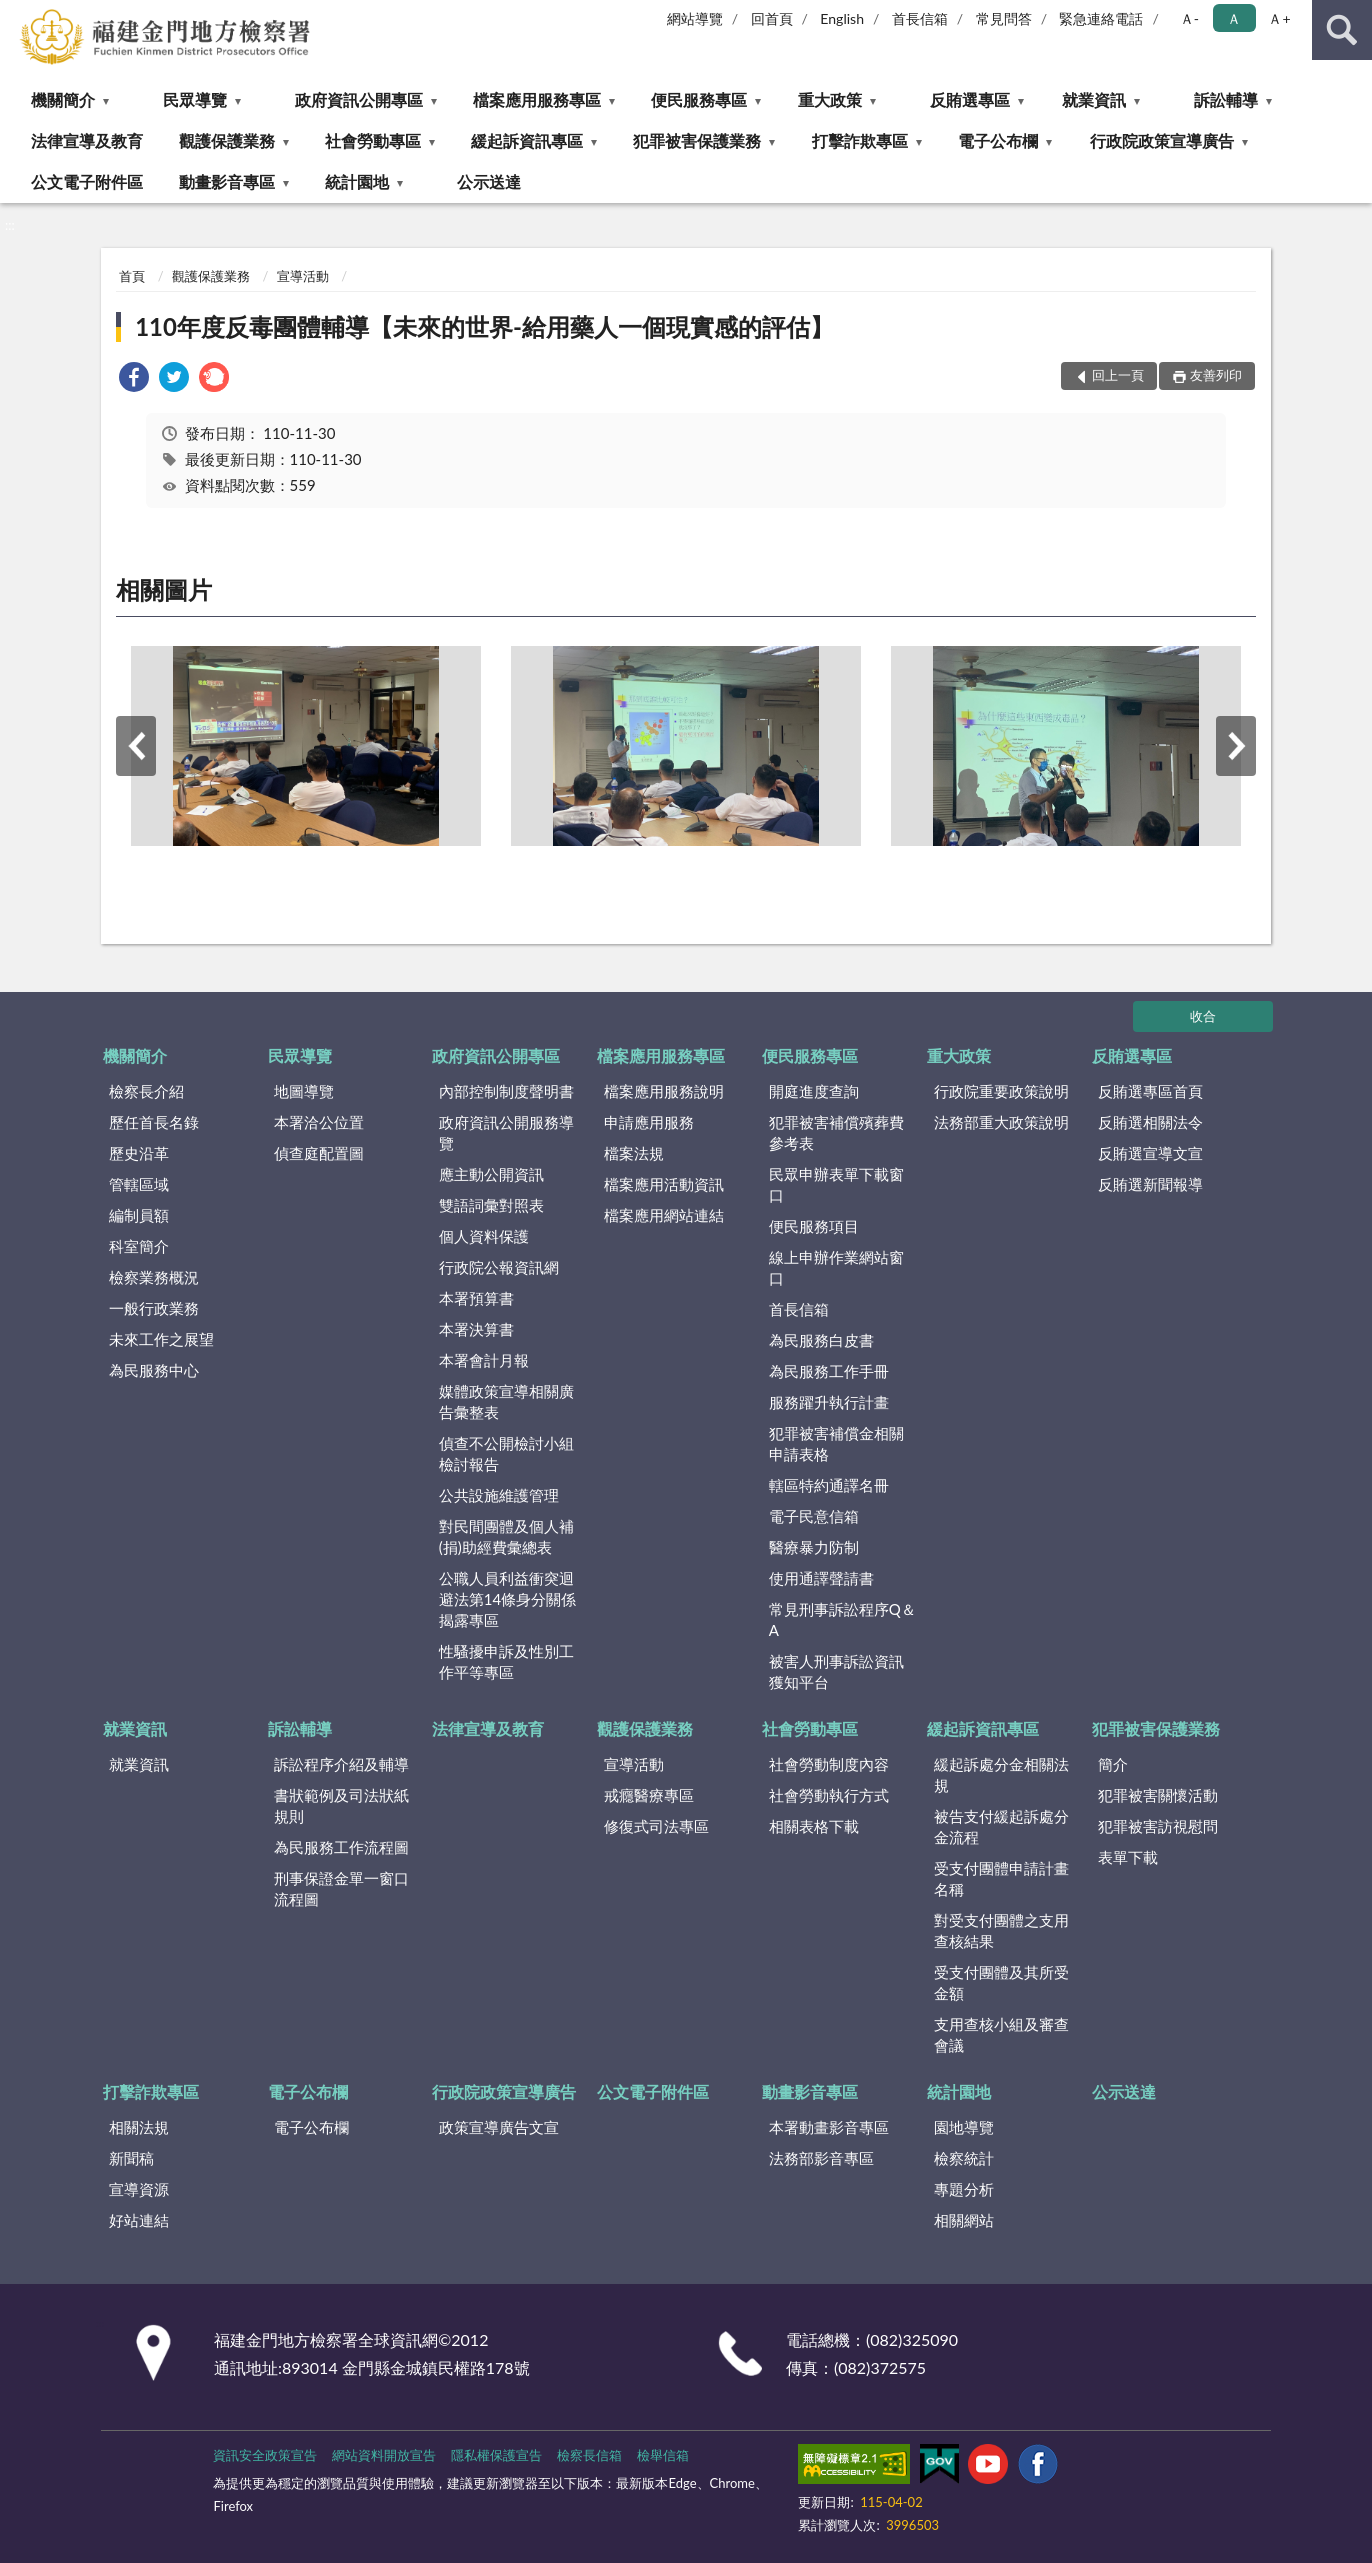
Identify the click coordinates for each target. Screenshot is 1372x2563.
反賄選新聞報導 (1150, 1184)
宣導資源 (139, 2189)
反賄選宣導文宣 (1150, 1153)
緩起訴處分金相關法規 (1001, 1774)
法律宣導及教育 (87, 140)
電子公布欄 (998, 140)
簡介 (1113, 1764)
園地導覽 (964, 2127)
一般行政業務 (154, 1308)
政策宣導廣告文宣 (499, 2127)
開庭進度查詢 (814, 1091)
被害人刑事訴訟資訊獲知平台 (836, 1671)
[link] (134, 379)
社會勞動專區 (373, 140)
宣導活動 (303, 276)
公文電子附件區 (87, 181)
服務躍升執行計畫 (829, 1402)
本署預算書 (476, 1298)
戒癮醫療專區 (649, 1795)
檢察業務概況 (154, 1277)
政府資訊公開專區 (359, 99)
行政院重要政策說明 (1001, 1091)
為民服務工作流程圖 (341, 1847)
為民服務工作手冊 (829, 1371)
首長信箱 (920, 18)
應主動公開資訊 (491, 1174)
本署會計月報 (484, 1360)
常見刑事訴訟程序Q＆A (842, 1619)
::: (16, 15)
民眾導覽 (195, 99)
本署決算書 (476, 1329)
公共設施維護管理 (499, 1495)
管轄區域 (139, 1184)
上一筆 (136, 746)
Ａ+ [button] (1279, 18)
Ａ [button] (1234, 18)
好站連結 (139, 2220)
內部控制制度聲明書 (506, 1091)
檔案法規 (634, 1153)
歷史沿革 (139, 1153)
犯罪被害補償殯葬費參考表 (836, 1132)
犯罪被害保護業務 (697, 140)
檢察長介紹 (146, 1091)
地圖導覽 (304, 1091)
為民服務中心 (154, 1370)
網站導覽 (695, 18)
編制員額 (139, 1215)
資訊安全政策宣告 (265, 2455)
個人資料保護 (484, 1236)
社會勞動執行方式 (829, 1795)
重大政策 (830, 99)
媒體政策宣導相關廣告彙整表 (506, 1401)
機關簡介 (63, 99)
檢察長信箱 (589, 2455)
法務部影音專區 (821, 2158)
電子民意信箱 (814, 1516)
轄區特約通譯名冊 (829, 1485)
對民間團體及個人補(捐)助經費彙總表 (506, 1536)
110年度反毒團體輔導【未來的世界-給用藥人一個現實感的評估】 (484, 326)
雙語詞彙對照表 (491, 1205)
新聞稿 (131, 2158)
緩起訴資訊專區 (527, 140)
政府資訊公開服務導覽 (506, 1132)
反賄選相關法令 (1150, 1122)
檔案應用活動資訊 (664, 1184)
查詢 (1342, 30)
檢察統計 (964, 2158)
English (842, 18)
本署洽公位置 (319, 1122)
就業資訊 (1094, 99)
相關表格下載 (814, 1826)
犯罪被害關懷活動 (1158, 1795)
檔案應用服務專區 (537, 99)
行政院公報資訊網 (499, 1267)
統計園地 (357, 181)
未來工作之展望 (161, 1339)
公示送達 (489, 181)
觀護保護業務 (227, 140)
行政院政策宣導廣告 (1162, 140)
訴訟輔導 (1226, 99)
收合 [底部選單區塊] (1203, 1016)
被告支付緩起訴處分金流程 (1001, 1826)
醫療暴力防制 (814, 1547)
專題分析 (964, 2189)
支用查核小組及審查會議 (1001, 2034)
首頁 (132, 276)
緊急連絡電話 (1101, 18)
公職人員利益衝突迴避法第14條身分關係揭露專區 (507, 1599)
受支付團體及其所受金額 (1001, 1982)
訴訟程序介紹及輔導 (341, 1764)
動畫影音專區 (227, 181)
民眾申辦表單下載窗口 (836, 1184)
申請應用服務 (649, 1122)
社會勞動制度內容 (829, 1764)
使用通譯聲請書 (821, 1578)
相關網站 (964, 2220)
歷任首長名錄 (154, 1122)
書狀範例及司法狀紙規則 (341, 1805)
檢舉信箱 (663, 2455)
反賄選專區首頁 (1150, 1091)
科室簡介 (139, 1246)
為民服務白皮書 (821, 1340)
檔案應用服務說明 (664, 1091)
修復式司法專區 (656, 1826)
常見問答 (1004, 18)
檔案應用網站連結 (664, 1215)
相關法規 (139, 2127)
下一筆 (1236, 746)
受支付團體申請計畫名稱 (1001, 1878)
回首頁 (772, 18)
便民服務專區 (699, 99)
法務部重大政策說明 (1001, 1122)
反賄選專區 (970, 99)
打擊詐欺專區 (860, 140)
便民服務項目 (814, 1226)
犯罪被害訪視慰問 (1158, 1826)
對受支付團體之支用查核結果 (1001, 1930)
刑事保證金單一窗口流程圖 (341, 1888)
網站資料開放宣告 (384, 2455)
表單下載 (1128, 1857)
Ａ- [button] (1189, 18)
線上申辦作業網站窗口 (836, 1267)
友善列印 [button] (1216, 375)
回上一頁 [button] (1118, 375)
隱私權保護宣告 (496, 2455)
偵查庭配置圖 (319, 1153)
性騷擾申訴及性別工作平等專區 (506, 1661)
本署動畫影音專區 (829, 2127)
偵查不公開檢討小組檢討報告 (506, 1453)
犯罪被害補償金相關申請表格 (836, 1443)
